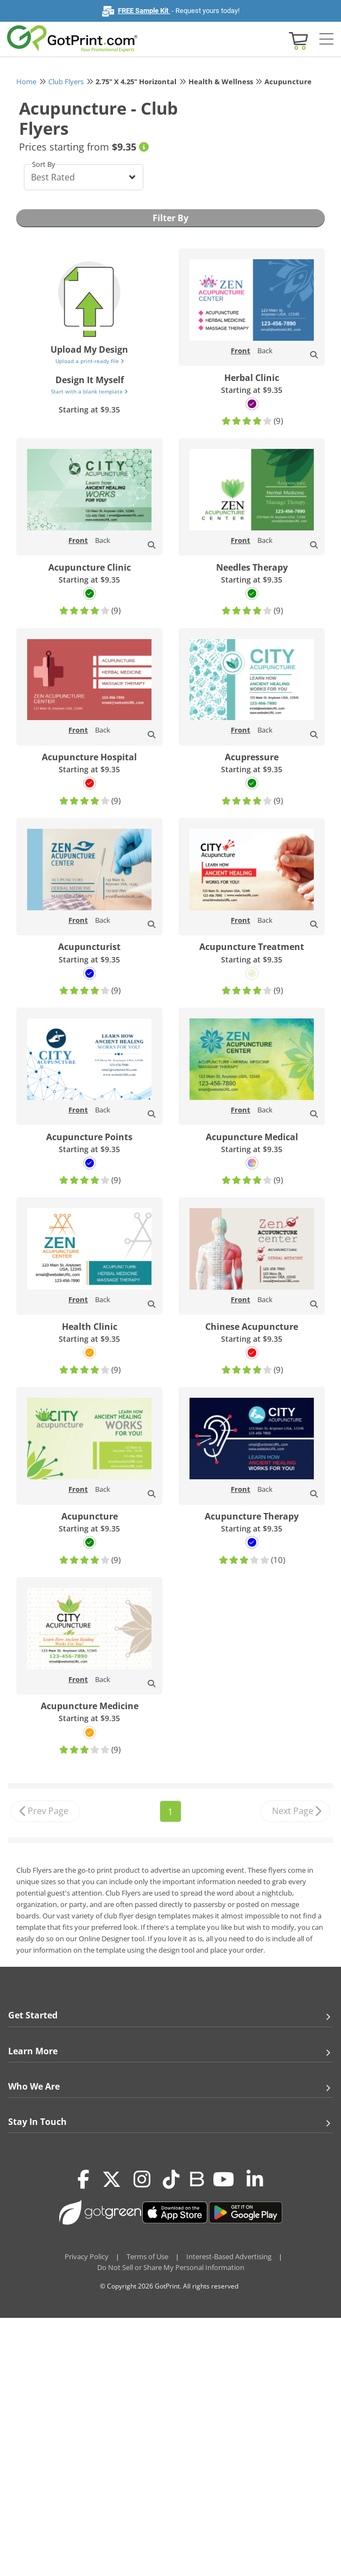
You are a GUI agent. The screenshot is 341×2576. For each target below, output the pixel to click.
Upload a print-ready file (89, 361)
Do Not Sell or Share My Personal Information (170, 2267)
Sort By (43, 164)
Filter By (170, 218)
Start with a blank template (89, 391)
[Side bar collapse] (326, 40)
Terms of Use (147, 2256)
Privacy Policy (87, 2256)
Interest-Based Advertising (228, 2256)
